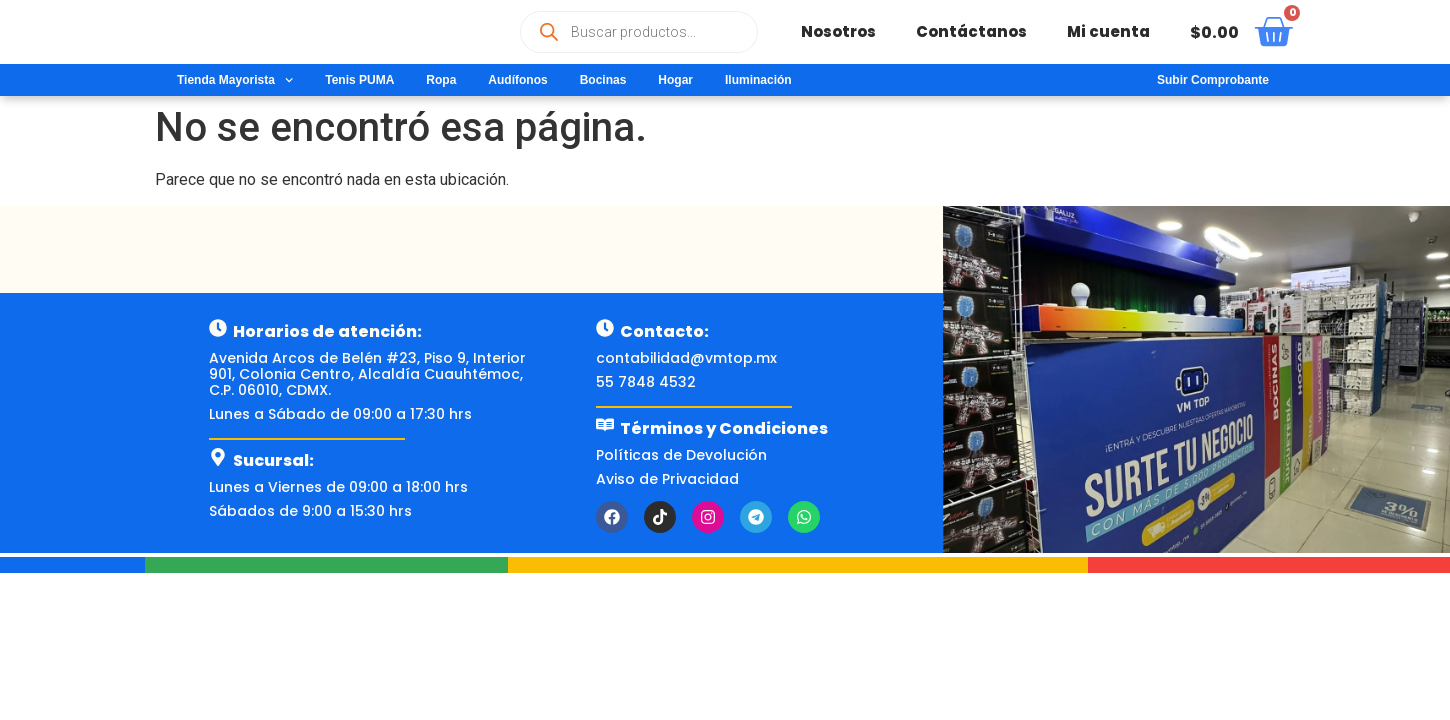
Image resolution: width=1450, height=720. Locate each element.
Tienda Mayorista (235, 80)
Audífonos (517, 80)
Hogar (675, 80)
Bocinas (603, 80)
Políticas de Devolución (681, 455)
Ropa (441, 80)
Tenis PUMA (359, 80)
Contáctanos (971, 31)
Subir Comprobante (1213, 80)
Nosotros (838, 31)
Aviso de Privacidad (667, 479)
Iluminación (758, 80)
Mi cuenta (1108, 31)
